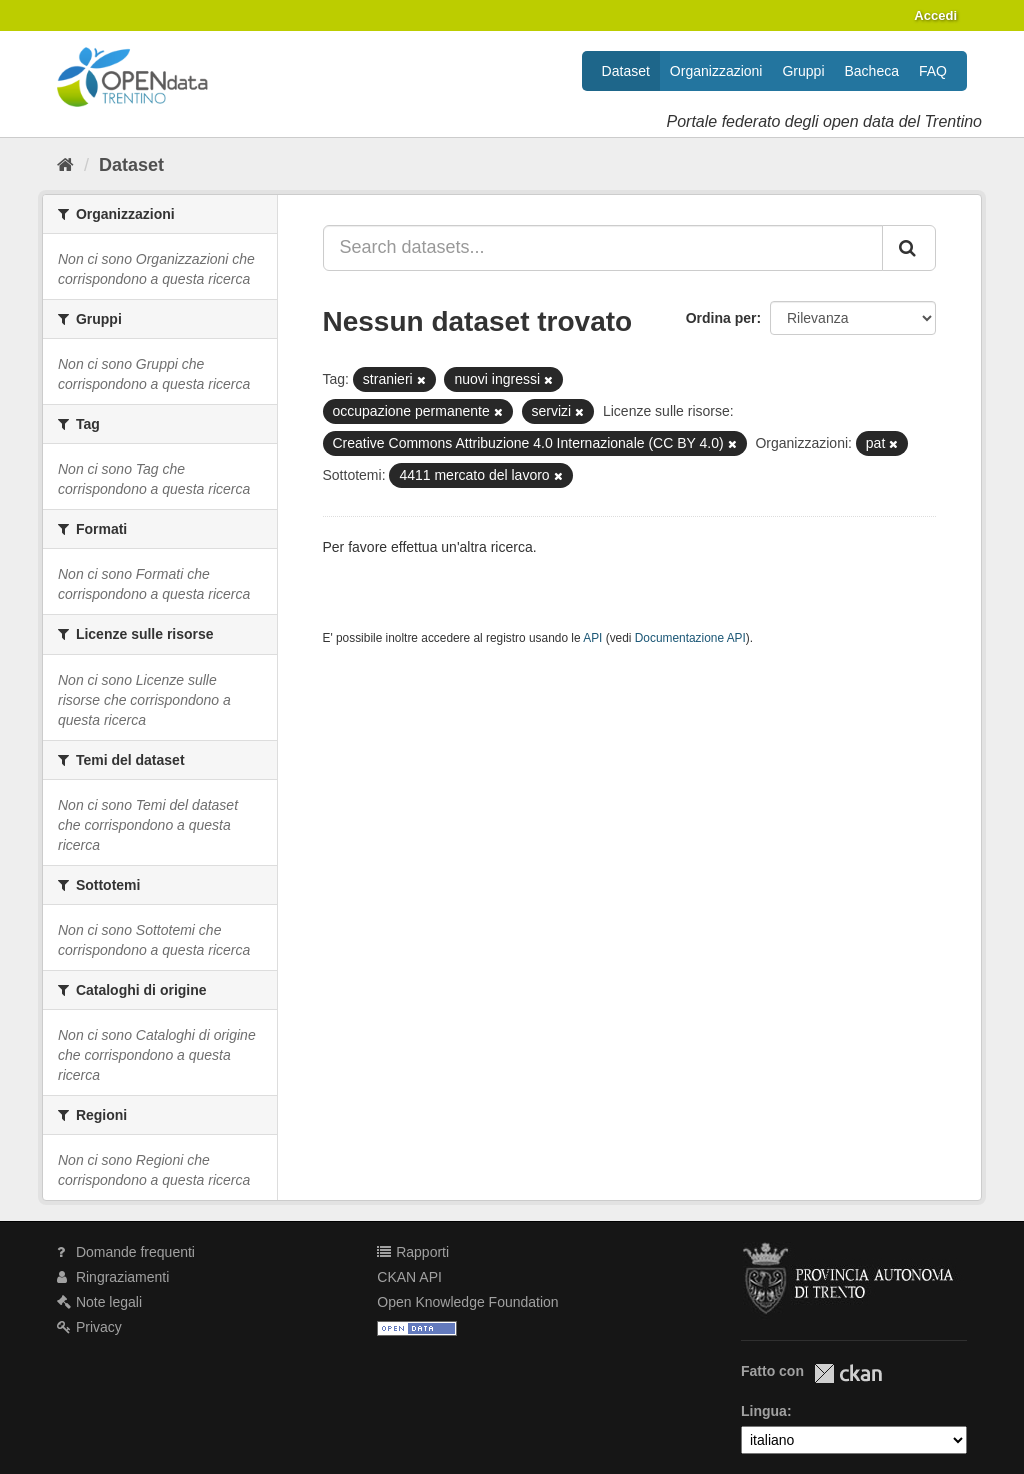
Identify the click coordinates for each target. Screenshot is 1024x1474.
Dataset (626, 71)
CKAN (848, 1373)
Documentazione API (690, 638)
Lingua (764, 1411)
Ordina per (721, 318)
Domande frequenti (126, 1252)
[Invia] (909, 248)
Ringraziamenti (113, 1277)
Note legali (99, 1302)
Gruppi (803, 71)
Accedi (935, 15)
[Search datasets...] (603, 248)
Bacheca (872, 71)
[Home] (65, 165)
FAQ (933, 71)
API (592, 638)
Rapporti (413, 1252)
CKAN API (409, 1277)
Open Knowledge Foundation (467, 1302)
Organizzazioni (716, 71)
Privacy (89, 1327)
